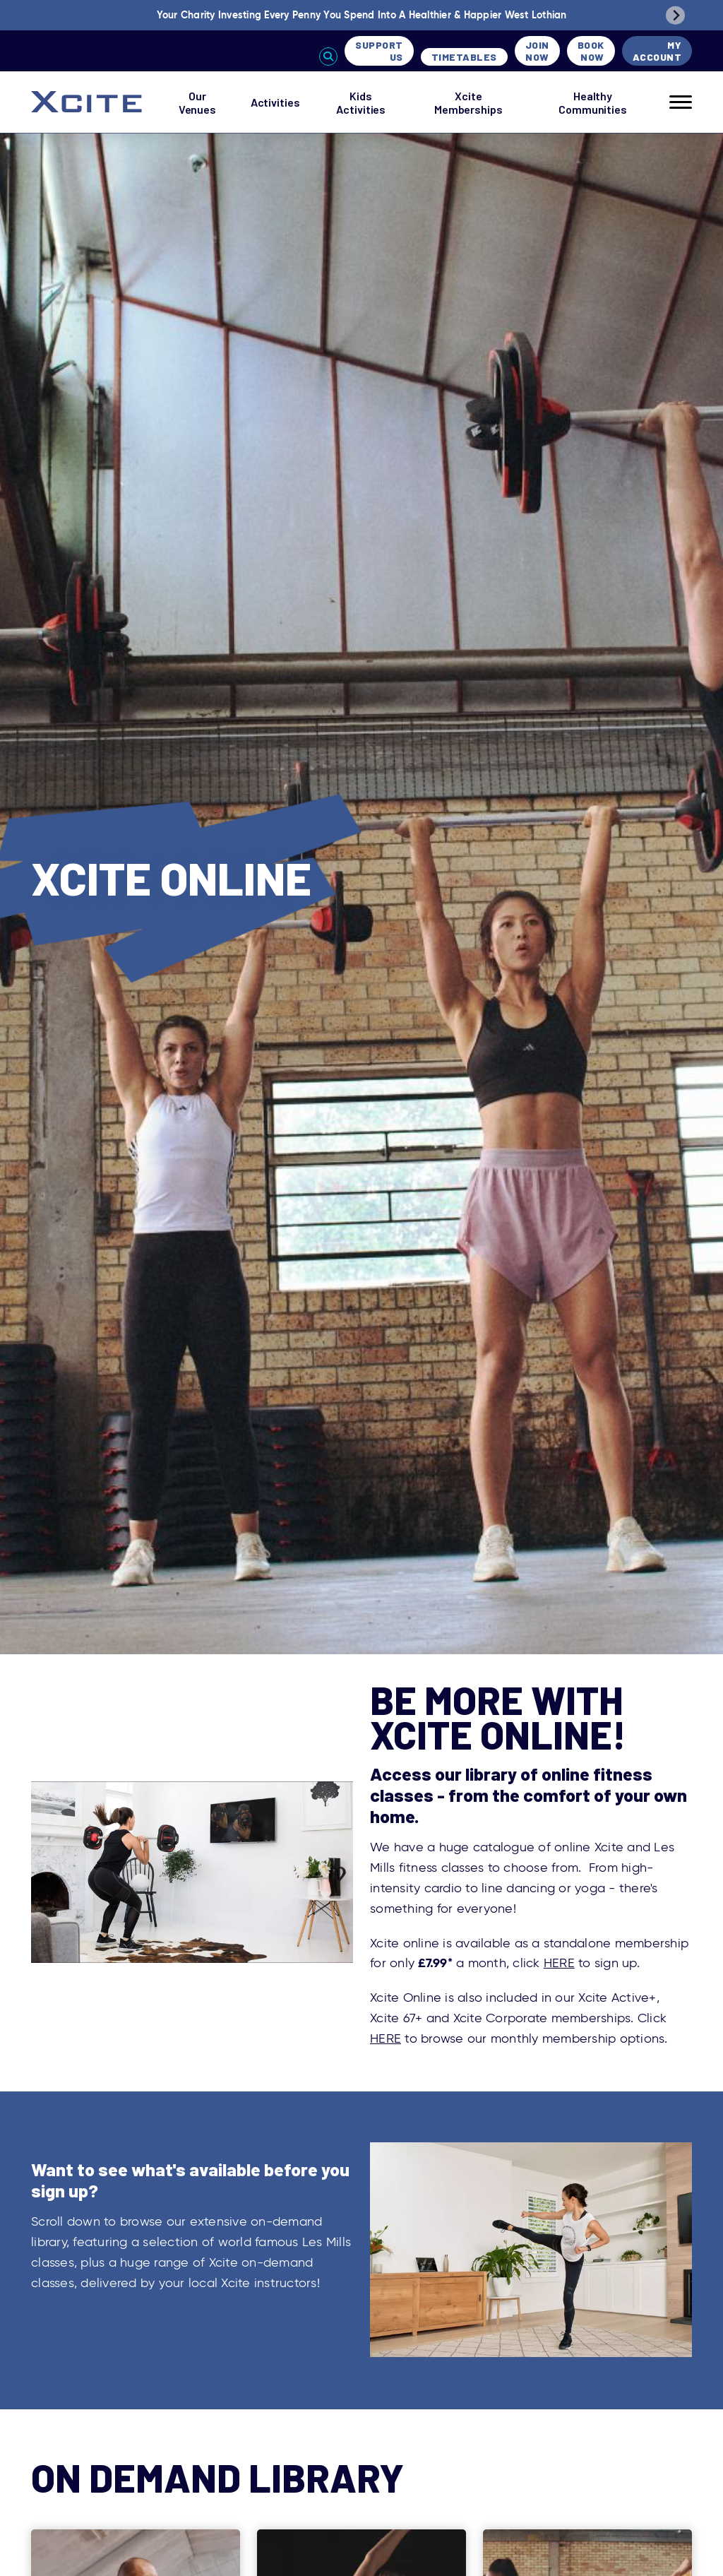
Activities (275, 102)
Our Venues (197, 102)
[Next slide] (675, 15)
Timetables (464, 57)
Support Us (379, 51)
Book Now (591, 51)
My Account (657, 51)
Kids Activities (361, 102)
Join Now (537, 51)
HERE (559, 1963)
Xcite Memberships (468, 102)
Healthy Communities (592, 102)
